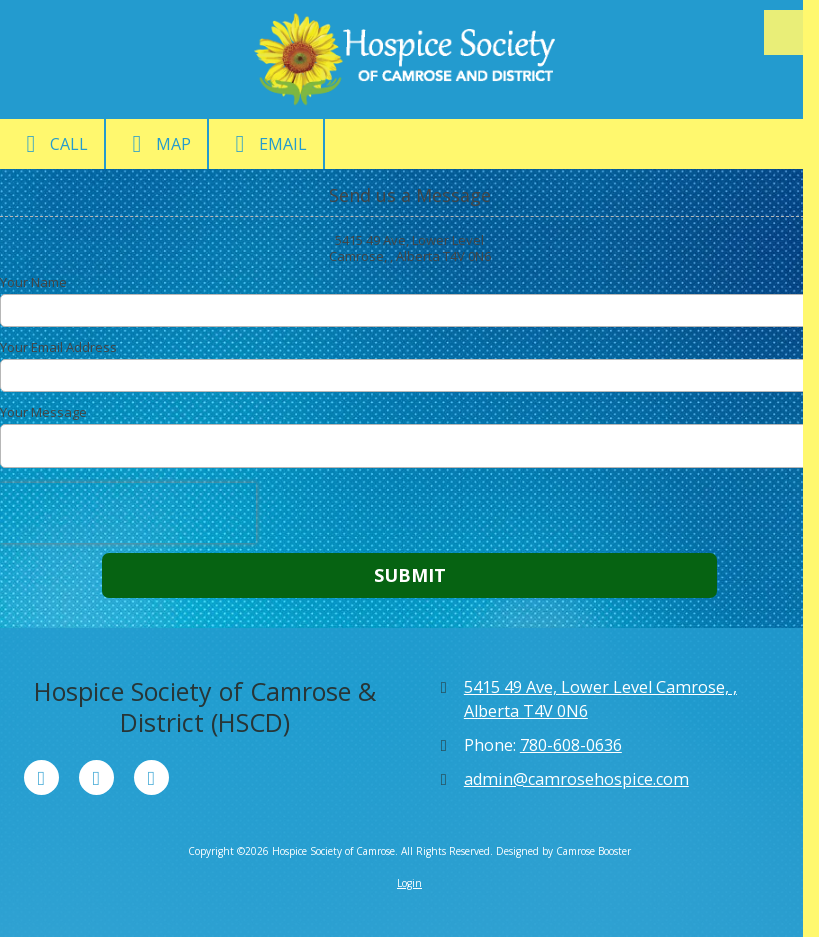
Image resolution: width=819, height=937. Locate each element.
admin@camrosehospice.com (576, 779)
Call (52, 144)
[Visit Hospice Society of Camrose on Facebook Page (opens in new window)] (41, 777)
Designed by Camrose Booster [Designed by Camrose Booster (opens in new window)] (563, 851)
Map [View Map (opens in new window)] (156, 144)
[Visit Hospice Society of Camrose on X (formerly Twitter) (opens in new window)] (96, 777)
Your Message (43, 412)
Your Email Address (58, 347)
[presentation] (128, 513)
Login (409, 883)
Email (266, 144)
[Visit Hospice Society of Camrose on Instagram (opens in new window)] (151, 777)
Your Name (33, 282)
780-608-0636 (571, 745)
